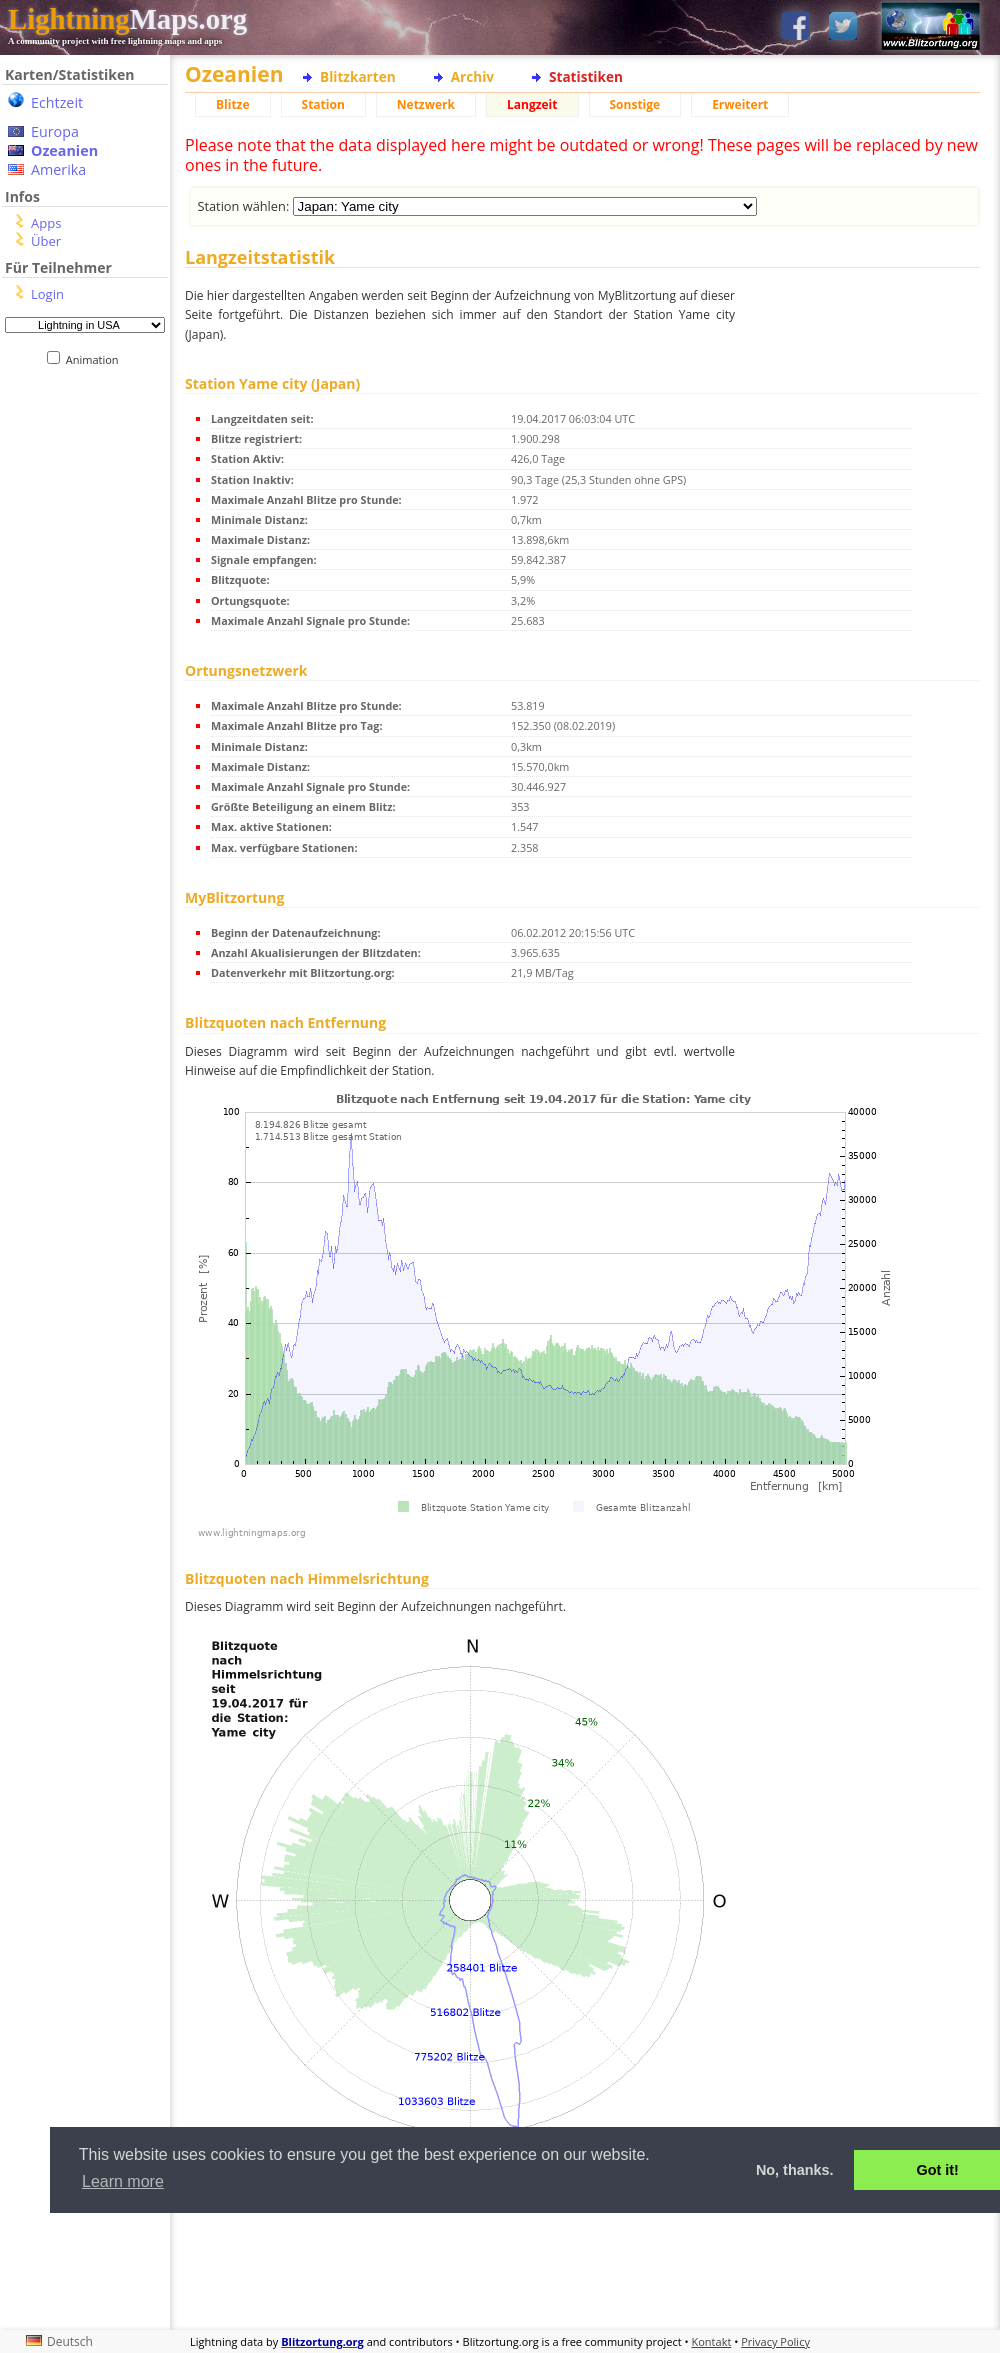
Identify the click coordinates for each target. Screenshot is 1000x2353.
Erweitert (740, 104)
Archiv (472, 76)
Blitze (233, 104)
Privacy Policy (775, 2341)
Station (323, 104)
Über (46, 241)
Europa (55, 131)
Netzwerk (426, 104)
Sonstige (635, 104)
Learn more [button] (123, 2181)
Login (47, 294)
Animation (96, 359)
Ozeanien (64, 150)
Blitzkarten (358, 76)
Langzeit (532, 104)
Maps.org (127, 19)
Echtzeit (57, 102)
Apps (46, 223)
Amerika (58, 169)
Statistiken (586, 76)
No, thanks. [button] (795, 2170)
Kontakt (712, 2341)
